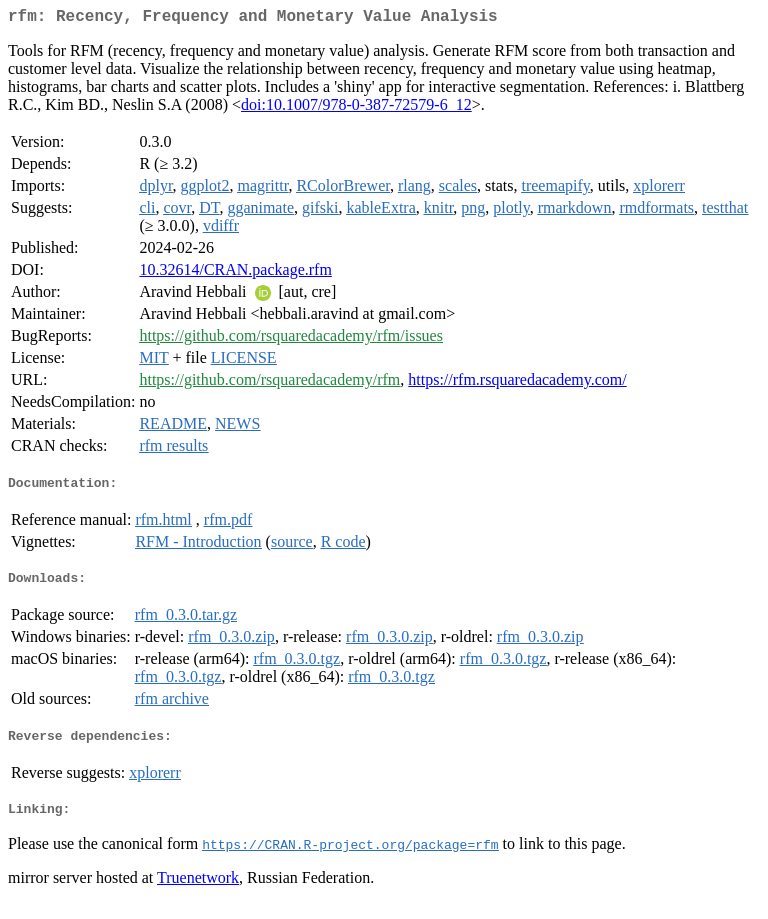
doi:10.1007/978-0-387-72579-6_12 (356, 108)
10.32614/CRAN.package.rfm (235, 273)
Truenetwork (198, 893)
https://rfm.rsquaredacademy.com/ (517, 383)
